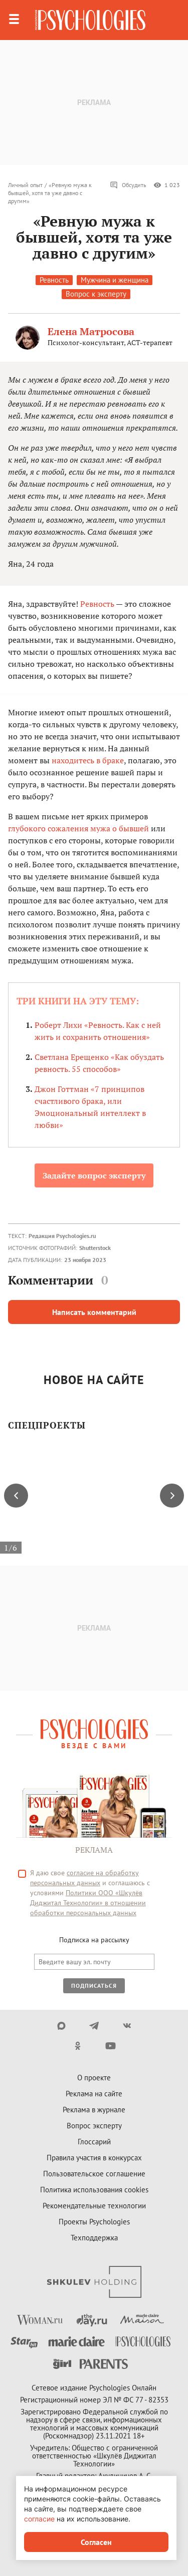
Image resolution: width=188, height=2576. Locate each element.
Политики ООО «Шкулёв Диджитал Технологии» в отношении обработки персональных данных (88, 1902)
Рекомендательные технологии (94, 2205)
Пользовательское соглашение (94, 2173)
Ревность (54, 280)
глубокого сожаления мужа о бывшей (78, 828)
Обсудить (128, 185)
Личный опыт (25, 185)
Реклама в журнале (94, 2109)
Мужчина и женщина (114, 280)
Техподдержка (94, 2237)
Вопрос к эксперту (96, 294)
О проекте (94, 2077)
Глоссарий (94, 2141)
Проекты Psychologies (94, 2221)
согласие (39, 2518)
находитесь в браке (88, 760)
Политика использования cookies (94, 2189)
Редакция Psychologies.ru (62, 1235)
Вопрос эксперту (94, 2125)
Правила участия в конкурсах (94, 2157)
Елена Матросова (91, 331)
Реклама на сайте (94, 2093)
